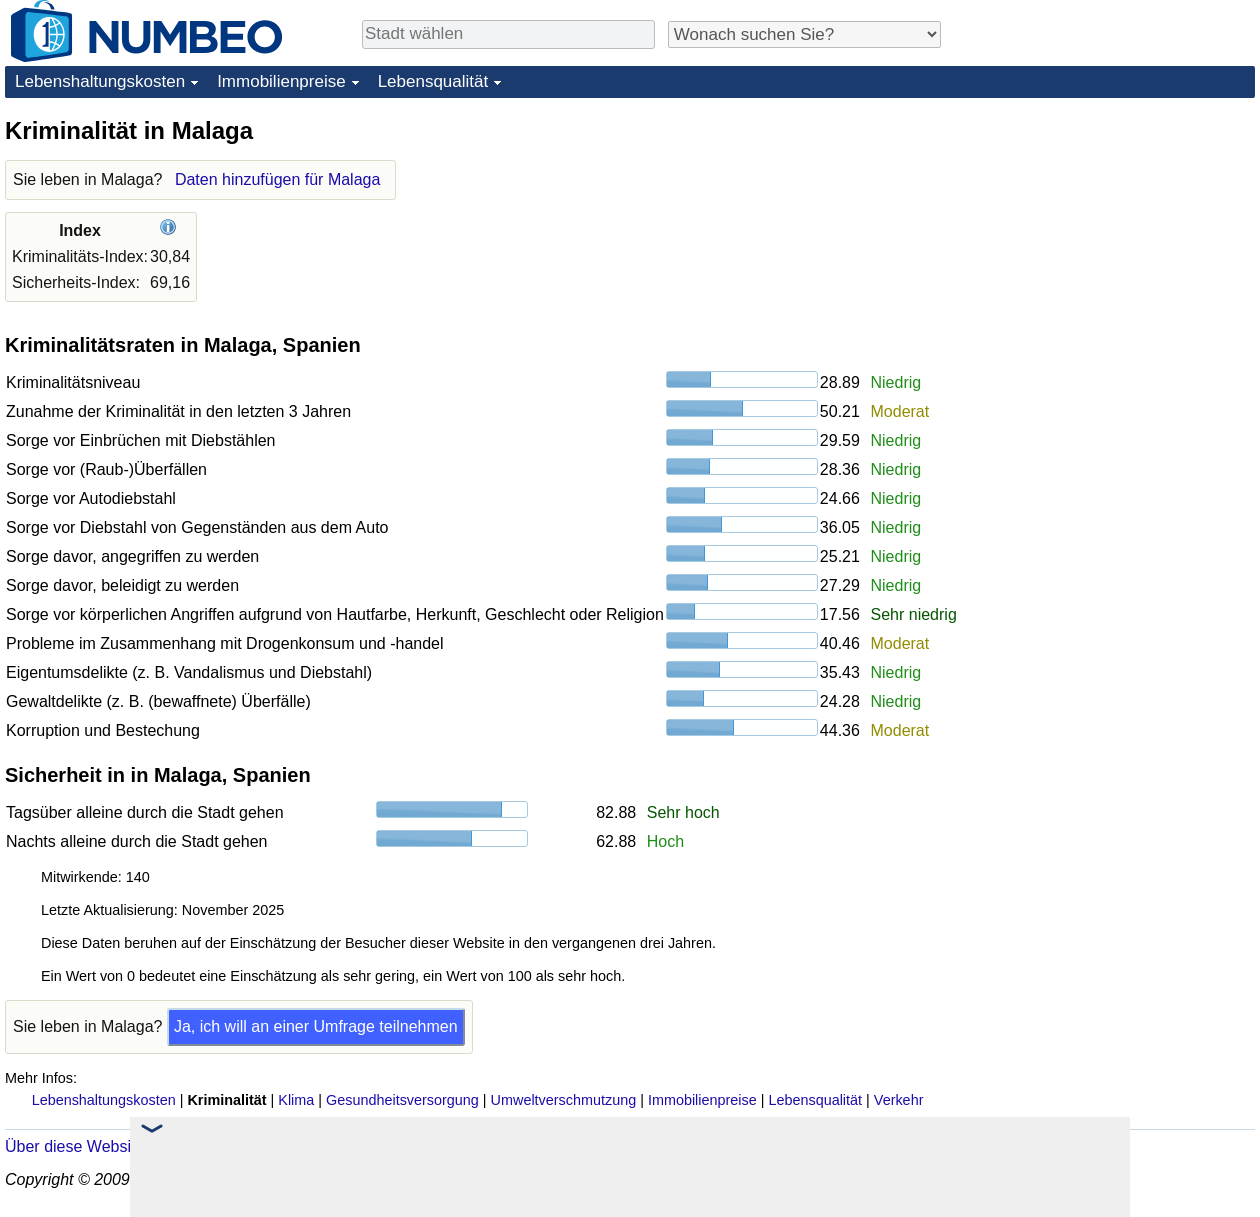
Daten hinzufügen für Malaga (277, 179)
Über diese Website (74, 1146)
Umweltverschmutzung (564, 1100)
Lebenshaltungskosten (100, 81)
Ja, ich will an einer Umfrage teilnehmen (316, 1026)
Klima (296, 1100)
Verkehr (899, 1100)
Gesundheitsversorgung (402, 1100)
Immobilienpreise (281, 81)
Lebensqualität (433, 81)
